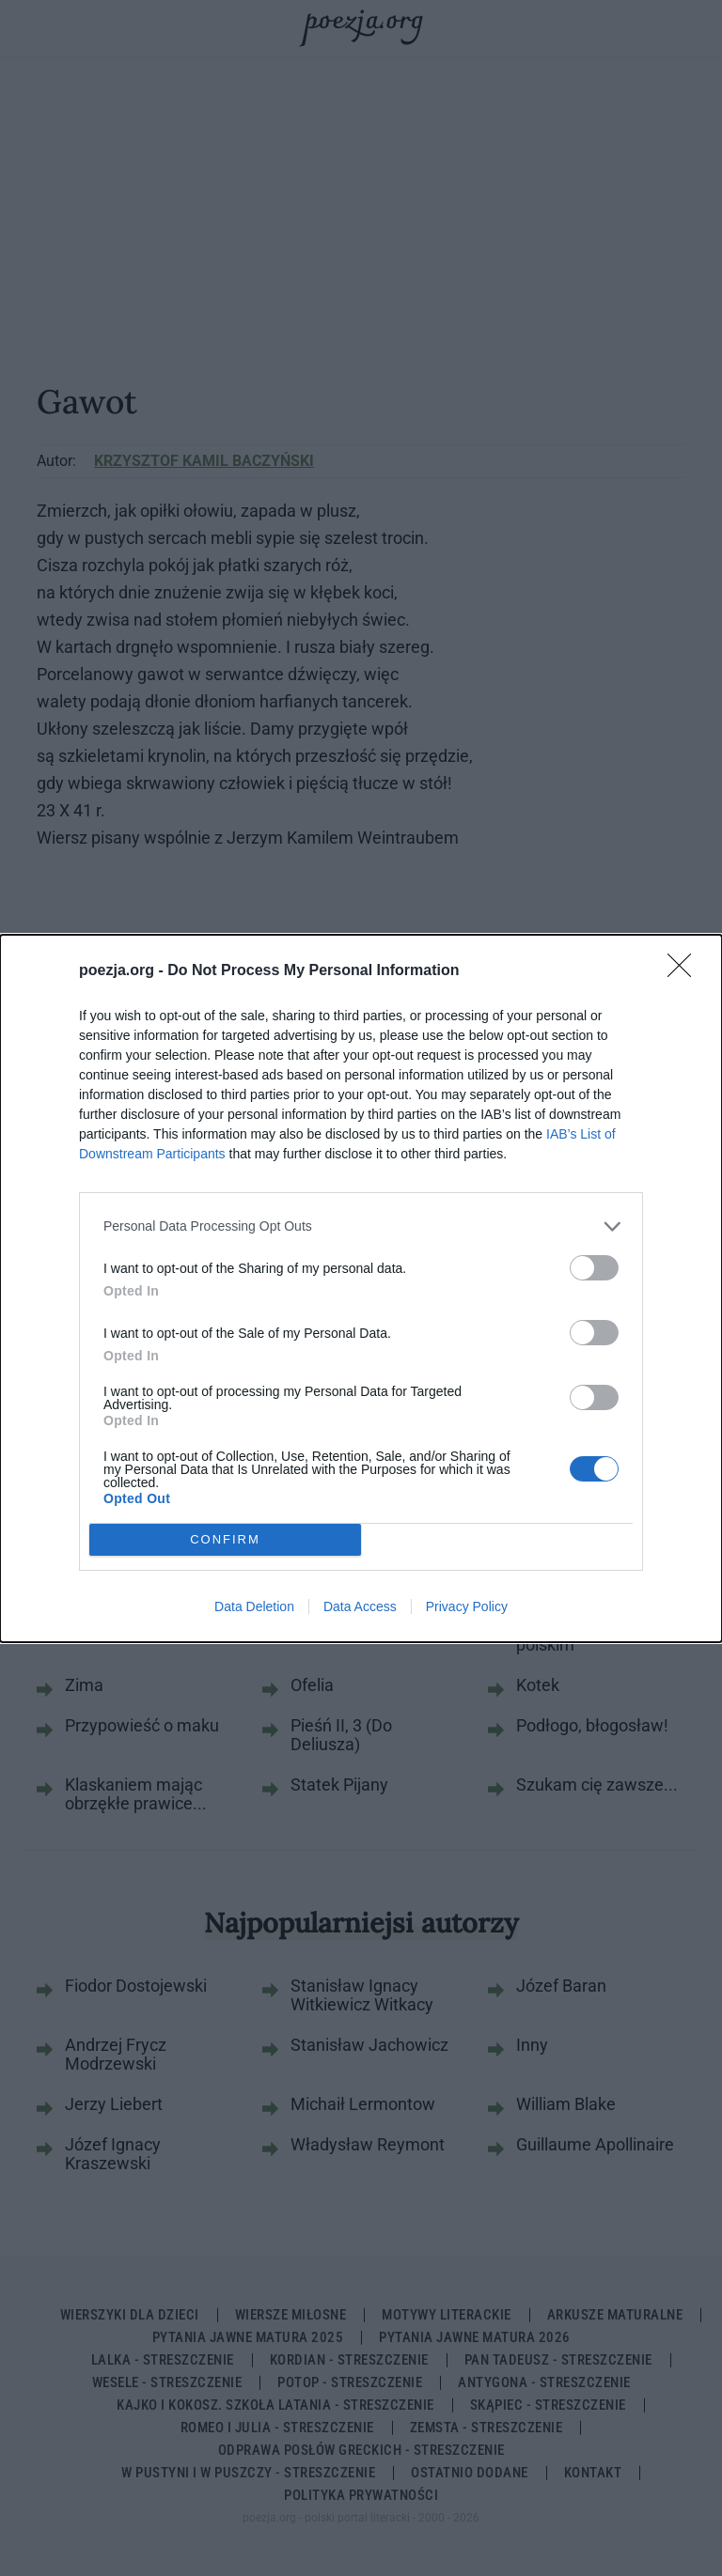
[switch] (594, 1267)
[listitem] (361, 1226)
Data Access (360, 1606)
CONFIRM (225, 1539)
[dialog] (361, 1288)
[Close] (685, 971)
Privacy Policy (467, 1606)
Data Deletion (254, 1606)
